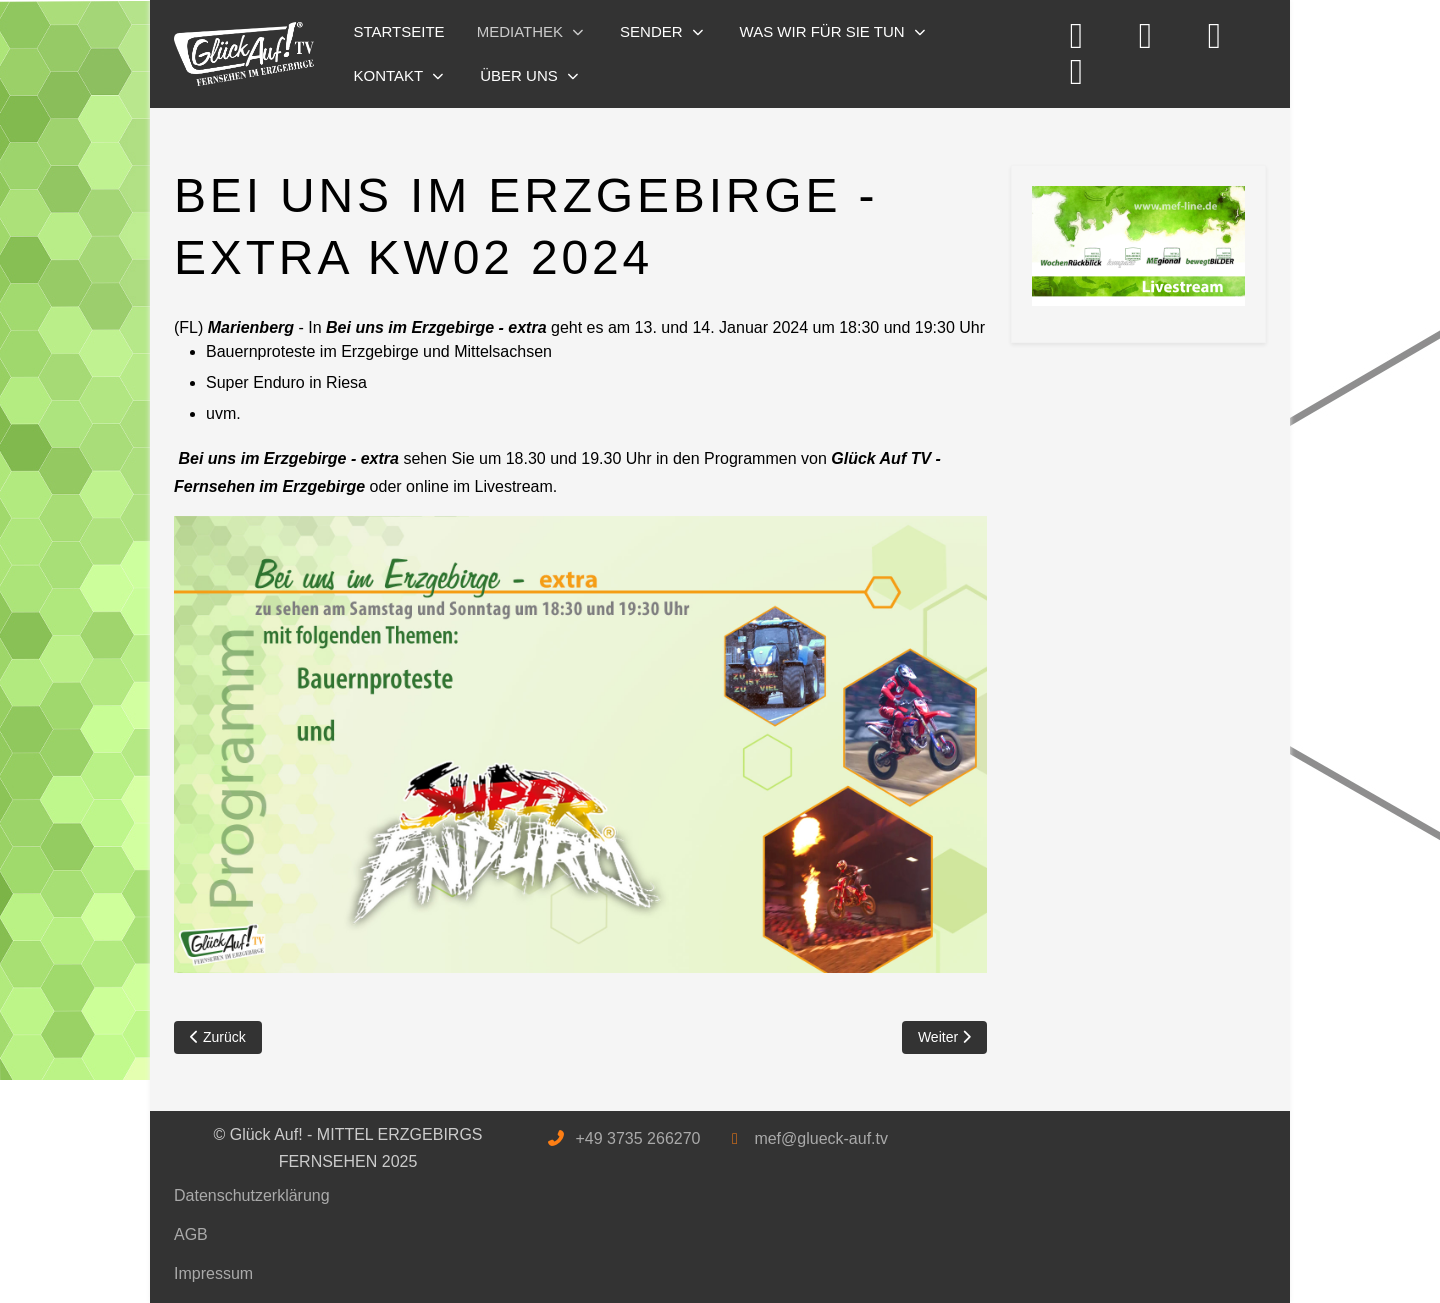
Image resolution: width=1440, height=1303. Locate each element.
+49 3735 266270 (637, 1138)
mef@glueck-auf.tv (821, 1138)
